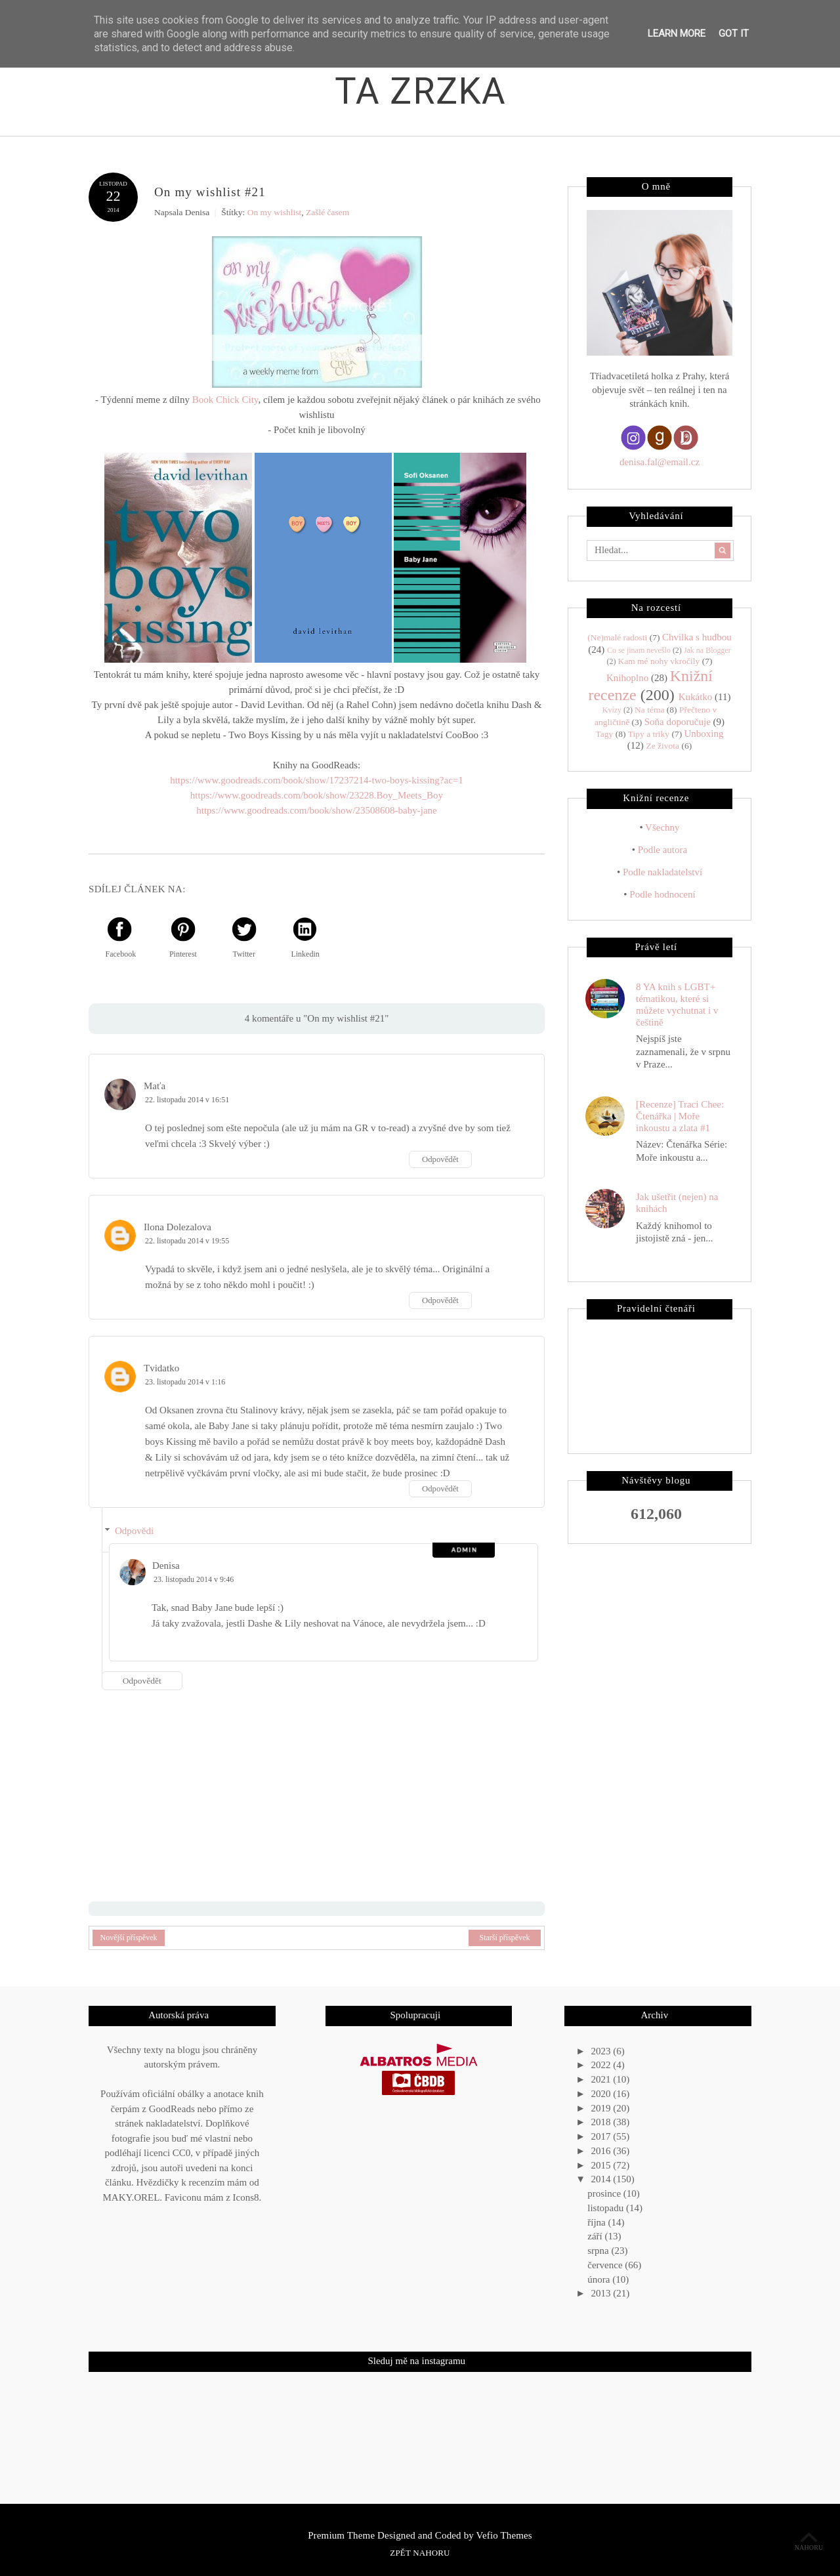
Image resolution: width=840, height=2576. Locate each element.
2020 (602, 2093)
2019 (602, 2107)
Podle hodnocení (662, 893)
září (595, 2236)
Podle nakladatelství (662, 871)
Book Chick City (225, 399)
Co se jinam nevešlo (639, 649)
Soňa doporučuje (677, 721)
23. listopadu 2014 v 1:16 (185, 1381)
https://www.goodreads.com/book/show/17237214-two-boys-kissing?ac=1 (316, 779)
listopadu (606, 2207)
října (597, 2221)
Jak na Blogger (707, 649)
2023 (602, 2050)
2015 (602, 2164)
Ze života (663, 745)
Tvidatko (161, 1367)
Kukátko (696, 696)
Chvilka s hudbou (697, 637)
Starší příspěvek (505, 1937)
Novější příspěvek (129, 1937)
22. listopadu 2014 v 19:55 (187, 1240)
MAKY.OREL (131, 2197)
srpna (599, 2250)
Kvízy (611, 710)
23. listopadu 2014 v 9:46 (194, 1578)
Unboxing (704, 733)
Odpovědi (134, 1530)
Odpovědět (440, 1158)
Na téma (649, 710)
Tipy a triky (648, 733)
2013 (602, 2293)
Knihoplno (627, 677)
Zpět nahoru (420, 2553)
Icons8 (246, 2197)
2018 (602, 2122)
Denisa (166, 1565)
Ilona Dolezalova (177, 1226)
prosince (605, 2193)
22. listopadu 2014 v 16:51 (187, 1099)
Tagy (604, 733)
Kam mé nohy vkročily (659, 660)
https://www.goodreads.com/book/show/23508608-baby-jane (316, 809)
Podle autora (662, 849)
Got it (734, 33)
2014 (602, 2179)
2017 (602, 2135)
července (606, 2264)
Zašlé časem (327, 212)
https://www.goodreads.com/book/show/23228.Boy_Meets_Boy (316, 794)
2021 (602, 2078)
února (599, 2279)
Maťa (154, 1085)
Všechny (662, 826)
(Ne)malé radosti (617, 637)
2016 (602, 2150)
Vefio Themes (504, 2535)
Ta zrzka (421, 91)
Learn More (676, 33)
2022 (602, 2065)
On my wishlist (274, 212)
